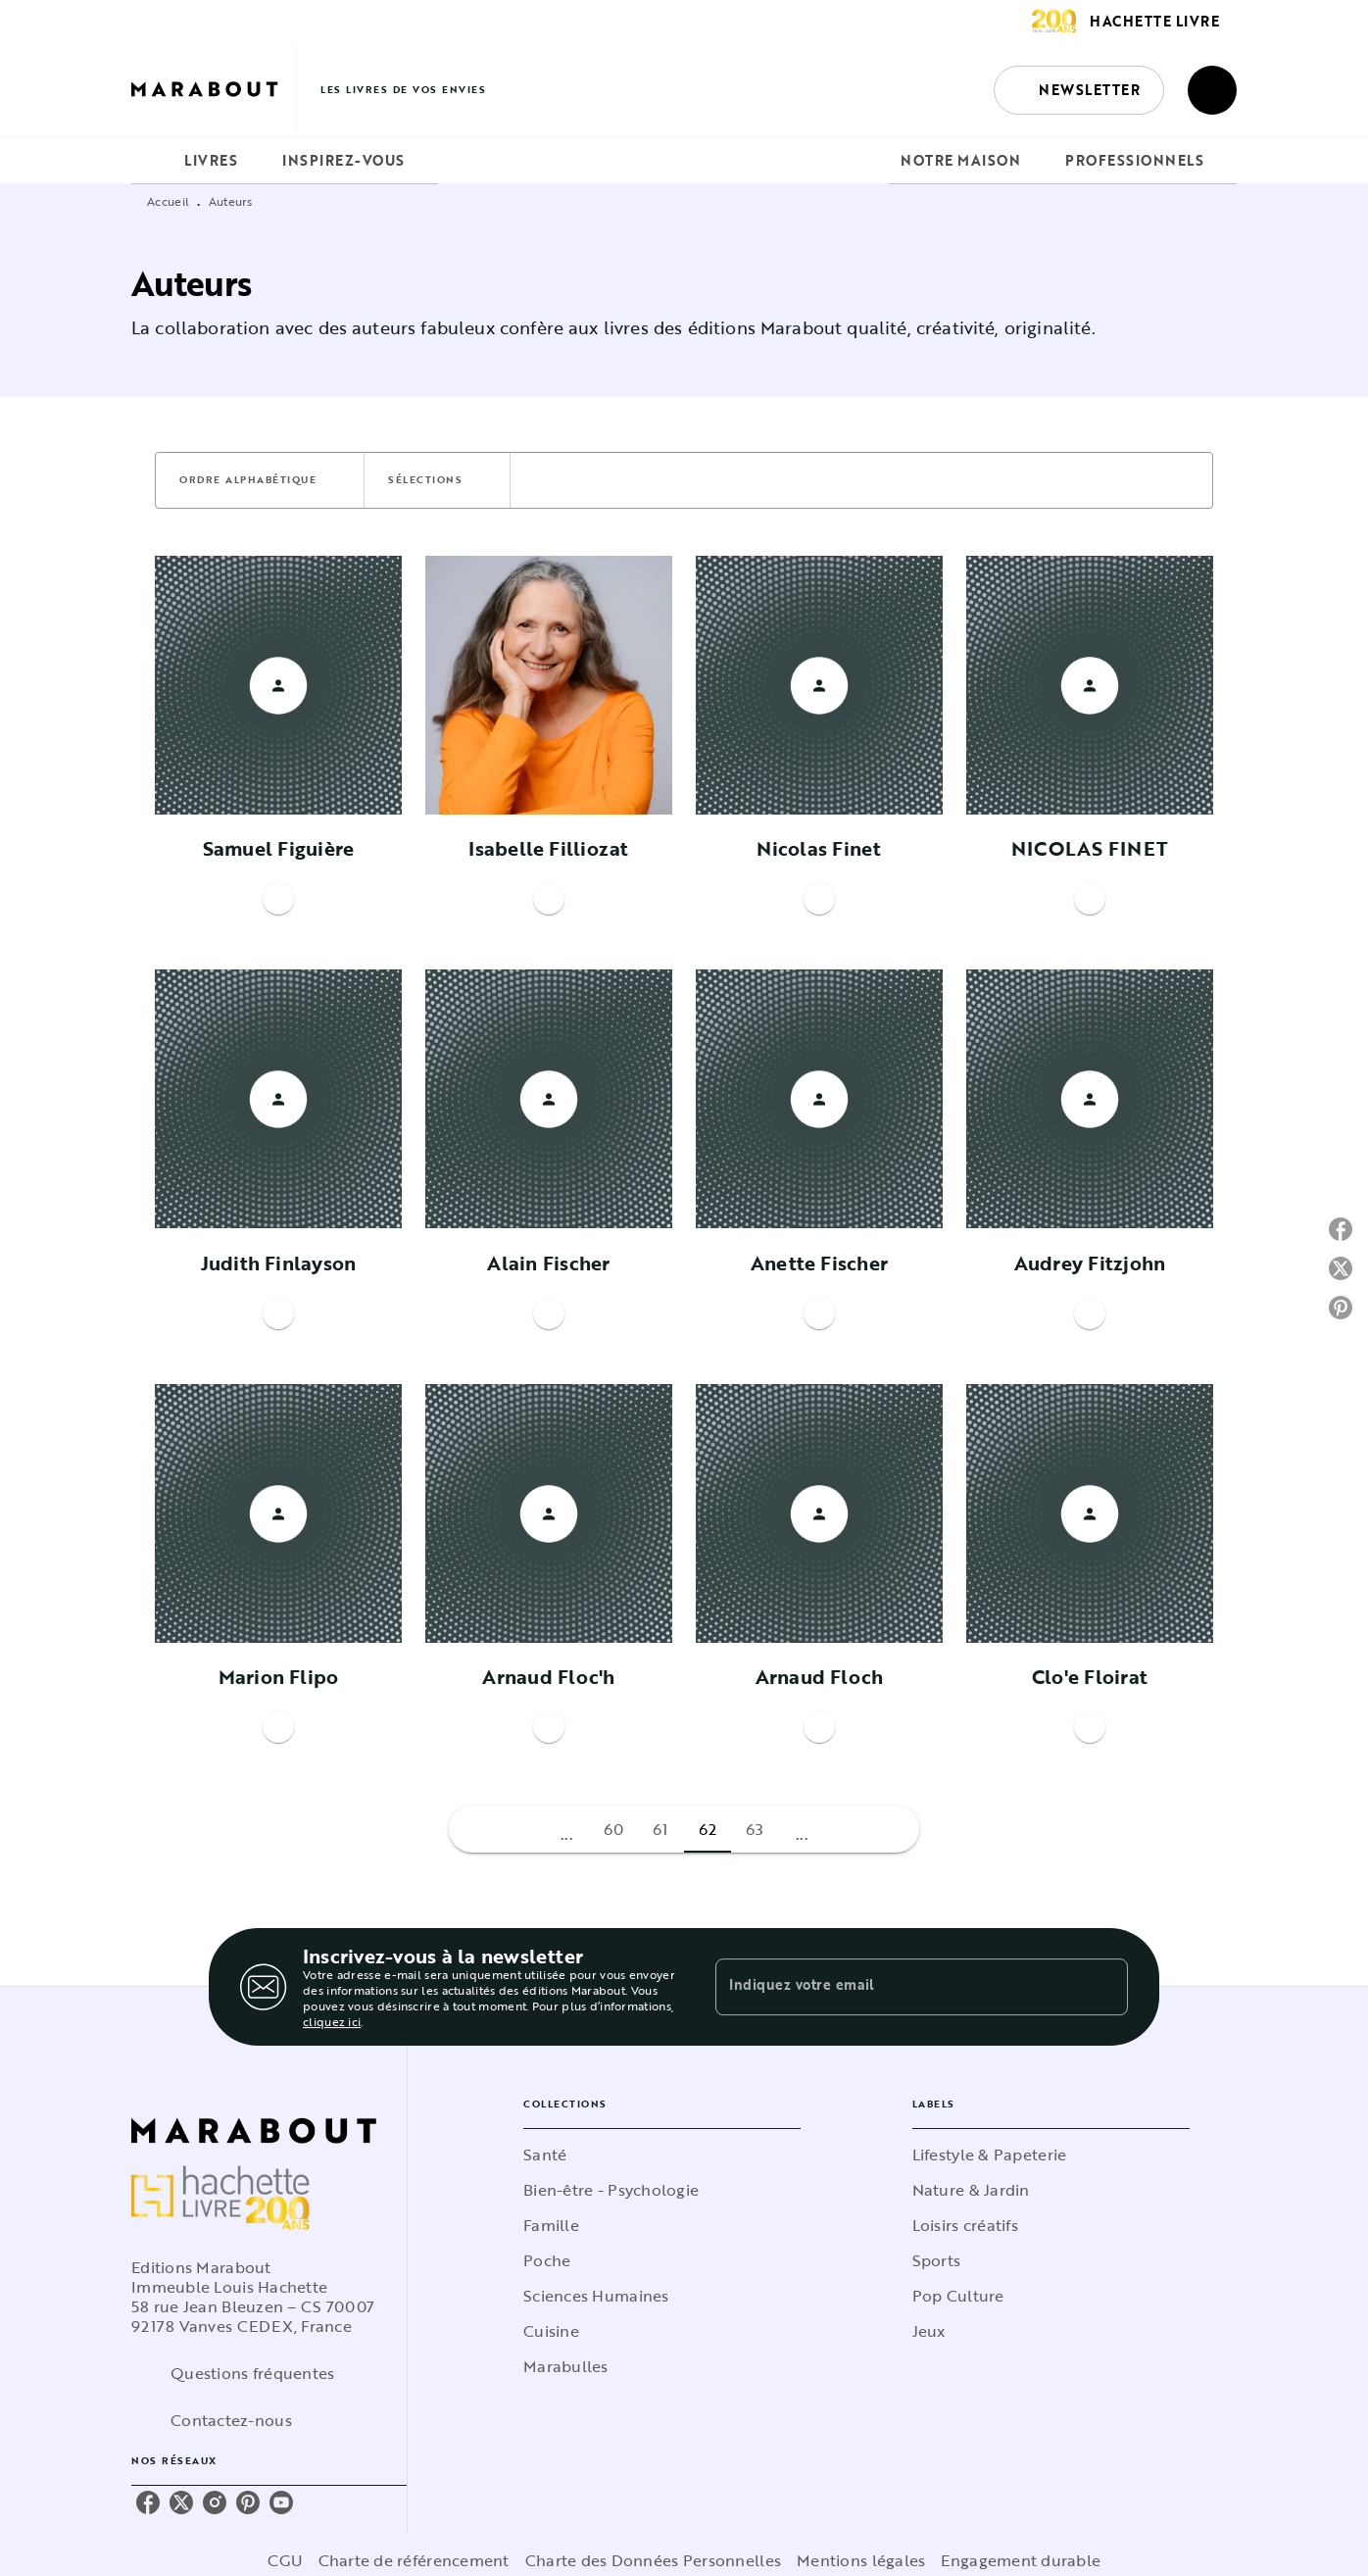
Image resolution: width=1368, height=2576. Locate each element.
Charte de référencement (414, 2560)
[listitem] (148, 2502)
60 (614, 1829)
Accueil (168, 201)
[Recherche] (1212, 90)
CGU (285, 2560)
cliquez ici (332, 2021)
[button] (1079, 90)
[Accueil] (213, 89)
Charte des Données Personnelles (653, 2560)
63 (755, 1829)
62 (708, 1829)
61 (660, 1829)
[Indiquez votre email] (897, 1986)
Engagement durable (1020, 2560)
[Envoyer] (1104, 1986)
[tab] (151, 160)
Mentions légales (861, 2560)
